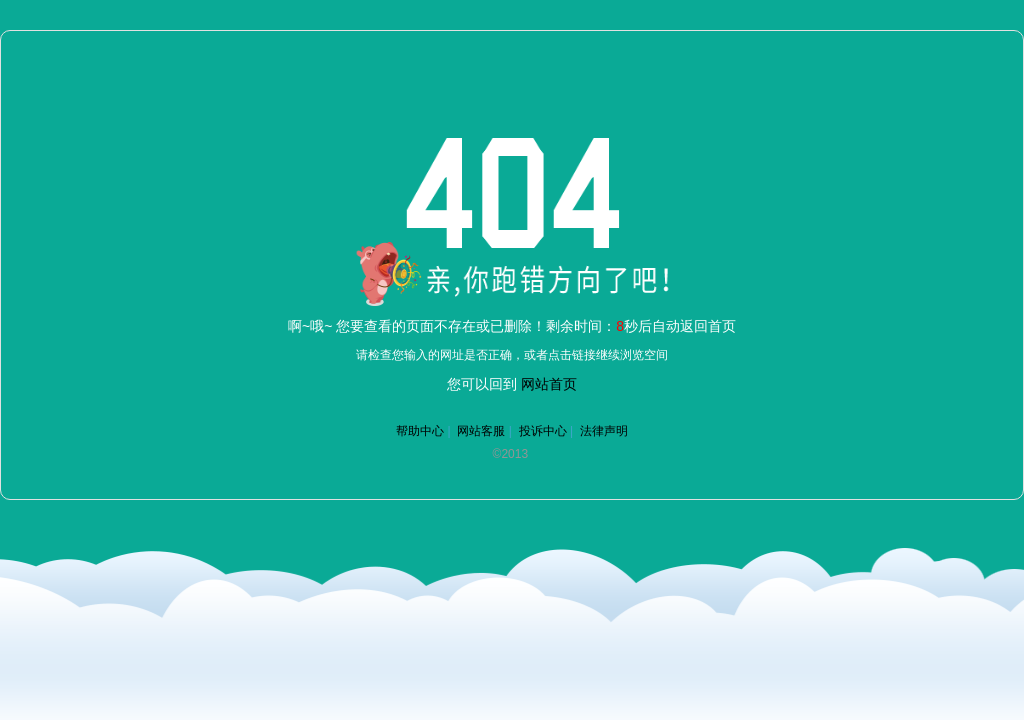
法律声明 (604, 431)
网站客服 (481, 431)
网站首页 (549, 384)
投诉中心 (543, 431)
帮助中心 (420, 431)
